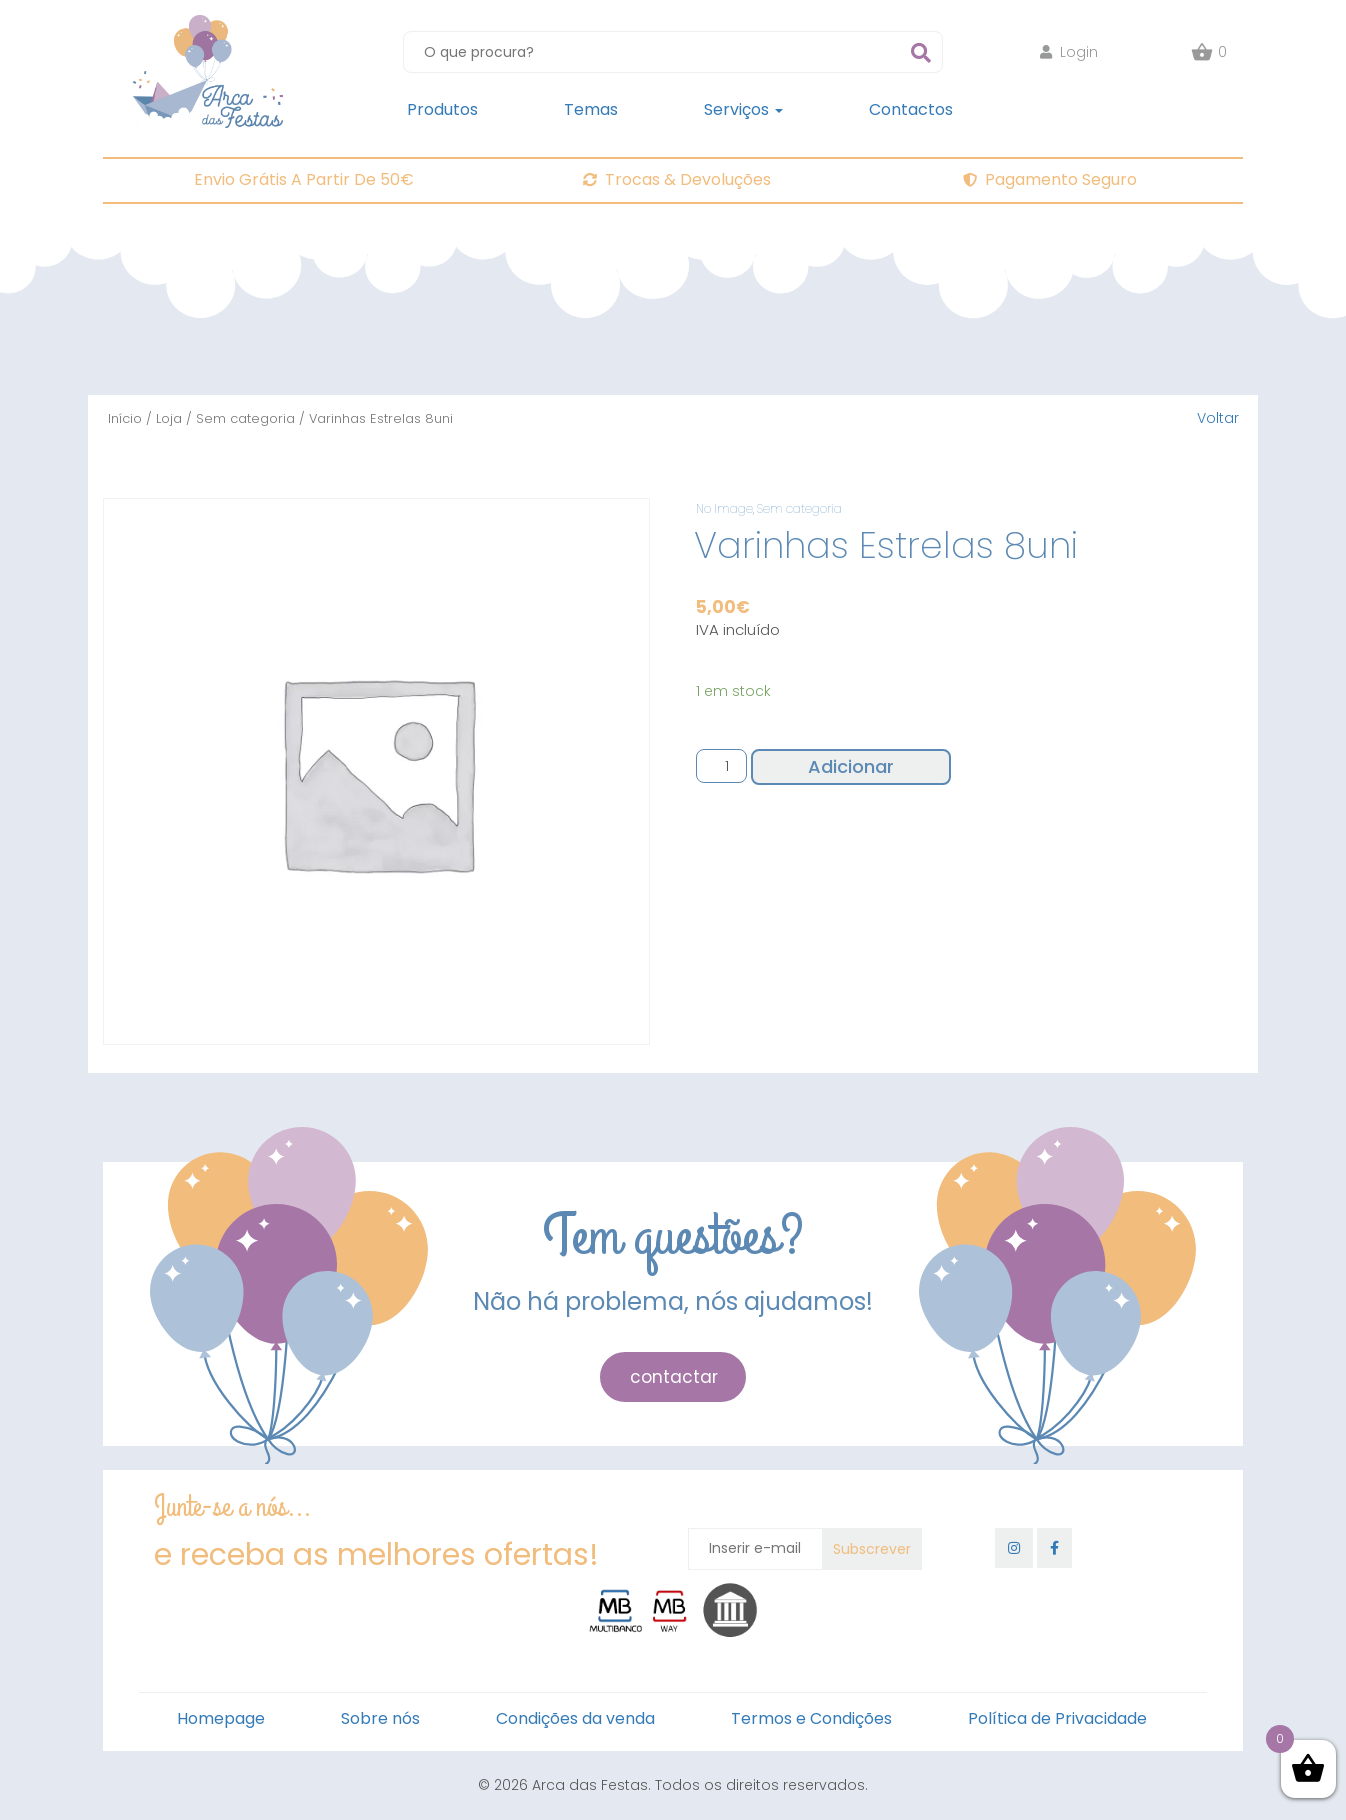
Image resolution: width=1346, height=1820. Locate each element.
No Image (724, 508)
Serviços (743, 109)
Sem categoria (245, 418)
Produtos (442, 109)
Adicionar (851, 766)
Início (125, 418)
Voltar (1218, 418)
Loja (169, 418)
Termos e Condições (811, 1718)
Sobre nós (380, 1718)
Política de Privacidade (1057, 1718)
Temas (591, 109)
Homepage (221, 1718)
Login (1069, 52)
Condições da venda (575, 1718)
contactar (674, 1377)
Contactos (911, 109)
